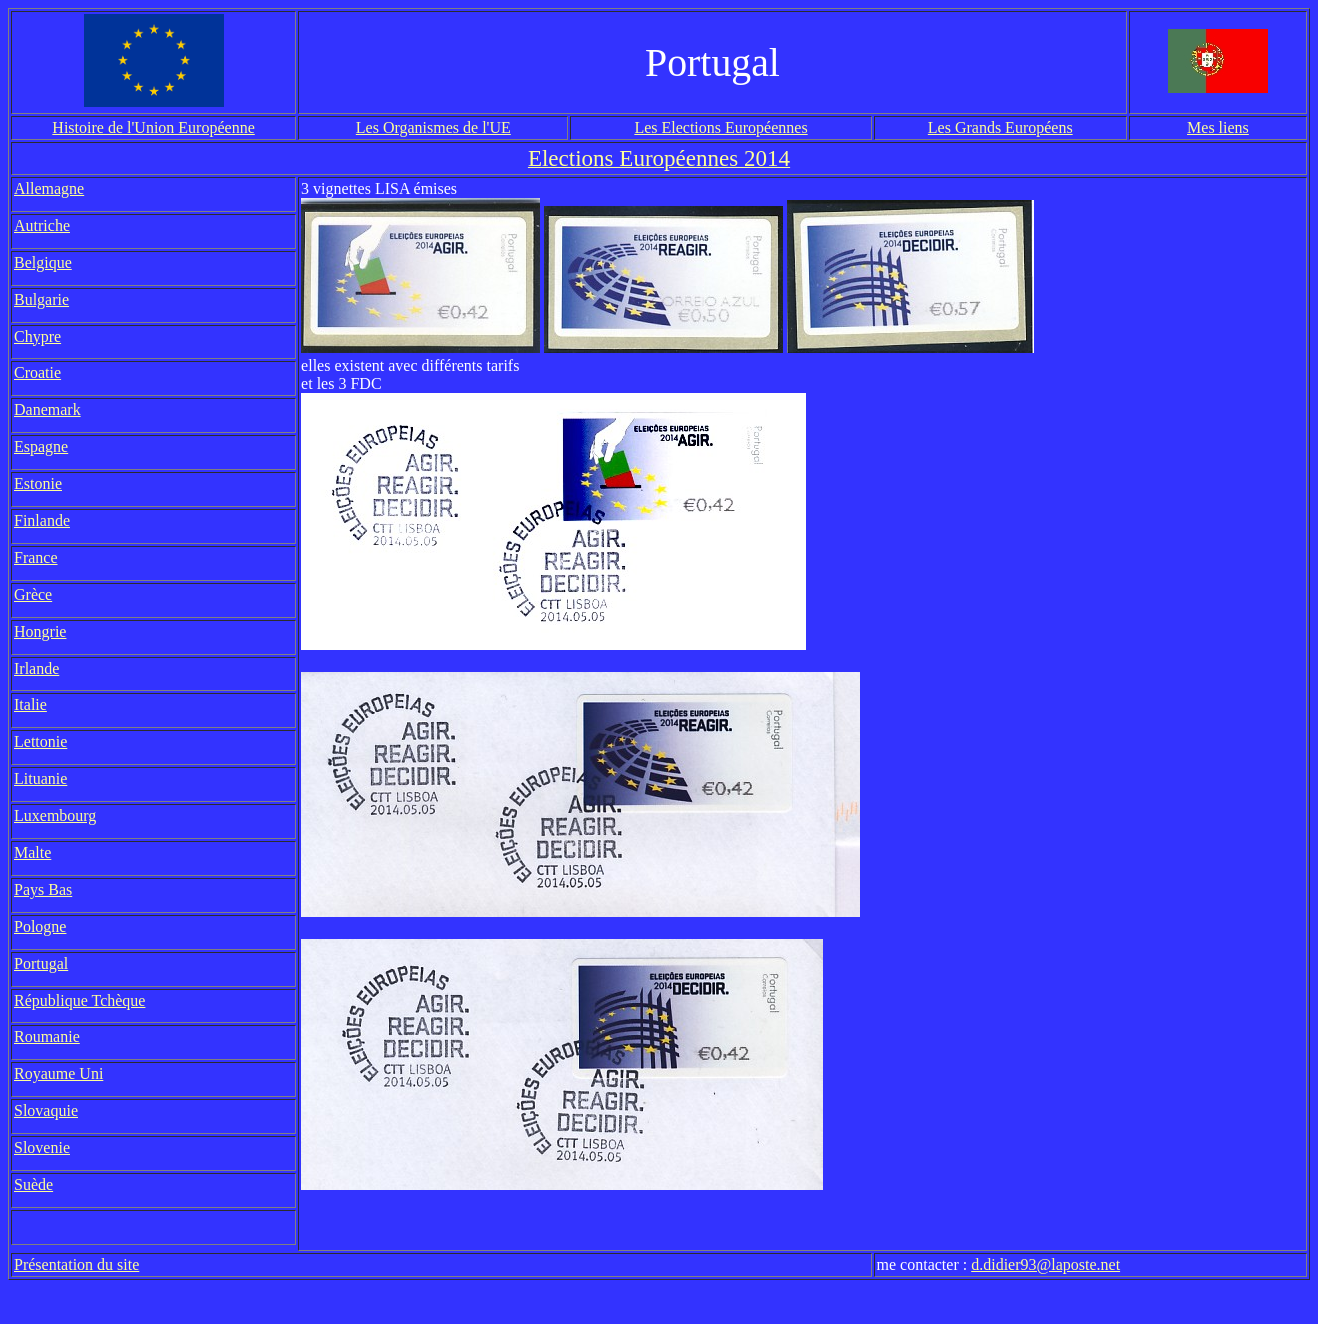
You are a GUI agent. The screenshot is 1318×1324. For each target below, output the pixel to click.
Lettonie (40, 741)
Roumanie (47, 1036)
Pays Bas (43, 889)
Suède (33, 1184)
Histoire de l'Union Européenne (153, 127)
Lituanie (40, 778)
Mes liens (1218, 127)
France (36, 557)
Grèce (33, 594)
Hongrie (40, 631)
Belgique (43, 262)
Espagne (41, 446)
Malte (32, 852)
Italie (30, 704)
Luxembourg (55, 815)
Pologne (40, 926)
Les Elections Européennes (720, 127)
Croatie (37, 372)
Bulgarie (41, 299)
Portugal (41, 963)
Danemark (47, 409)
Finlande (42, 520)
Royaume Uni (58, 1073)
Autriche (42, 225)
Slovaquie (46, 1110)
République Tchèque (79, 1000)
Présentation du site (76, 1264)
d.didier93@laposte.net (1045, 1264)
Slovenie (42, 1147)
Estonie (38, 483)
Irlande (36, 668)
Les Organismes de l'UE (433, 127)
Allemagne (49, 188)
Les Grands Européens (1000, 127)
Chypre (37, 336)
